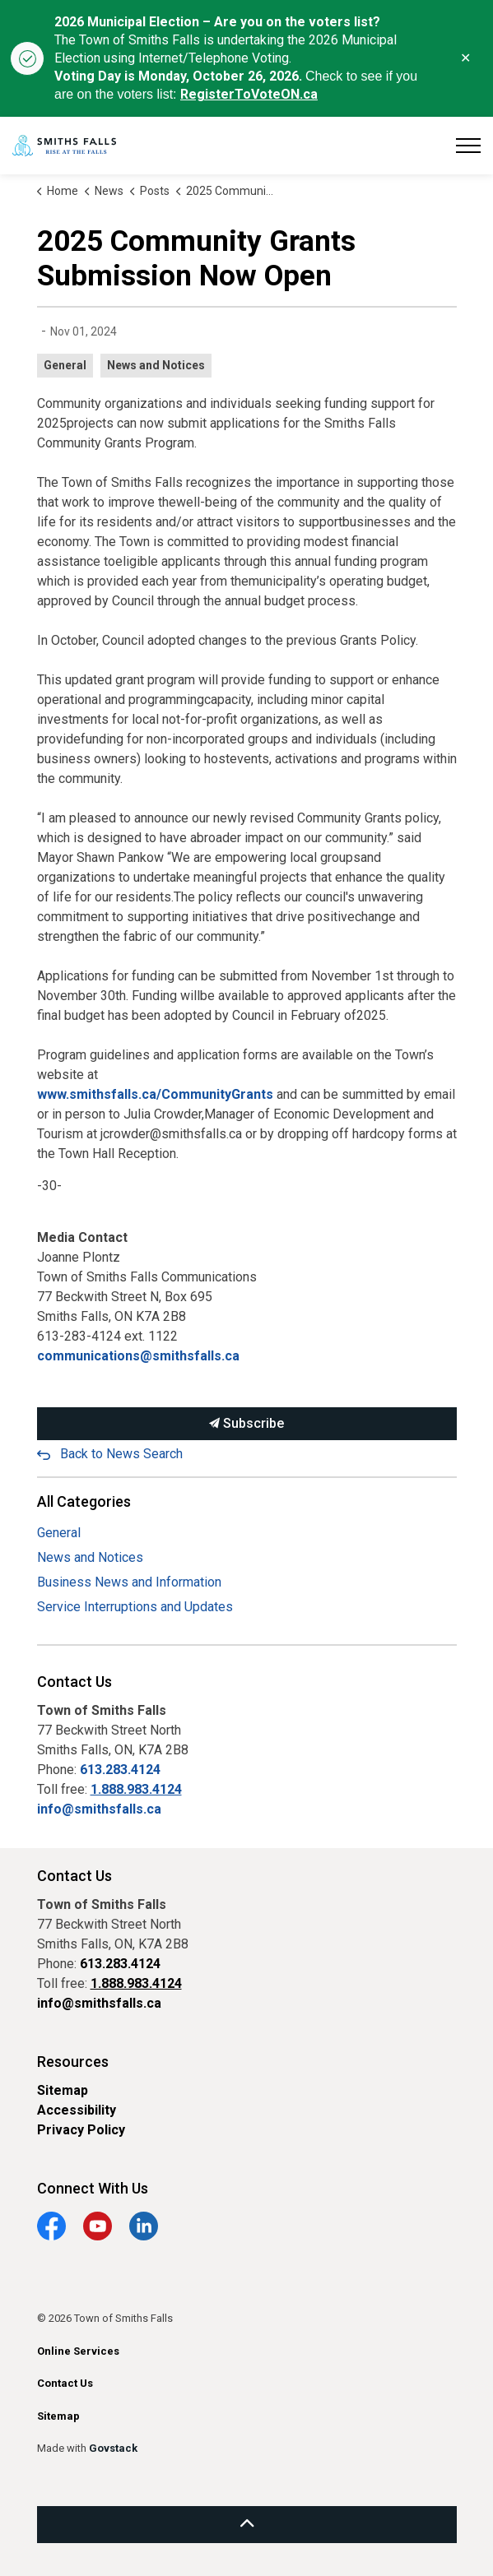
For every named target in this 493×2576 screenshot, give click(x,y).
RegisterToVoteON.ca (249, 94)
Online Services (78, 2351)
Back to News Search (121, 1454)
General (65, 365)
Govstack (113, 2448)
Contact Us (65, 2383)
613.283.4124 (120, 1769)
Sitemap (62, 2090)
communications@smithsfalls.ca (138, 1356)
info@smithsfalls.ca (99, 1809)
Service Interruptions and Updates (135, 1607)
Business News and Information (129, 1582)
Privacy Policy (81, 2130)
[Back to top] (247, 2524)
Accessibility (76, 2110)
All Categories (84, 1501)
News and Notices (156, 365)
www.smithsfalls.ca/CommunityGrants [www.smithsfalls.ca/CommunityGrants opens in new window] (155, 1094)
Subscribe (247, 1423)
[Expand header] (468, 145)
